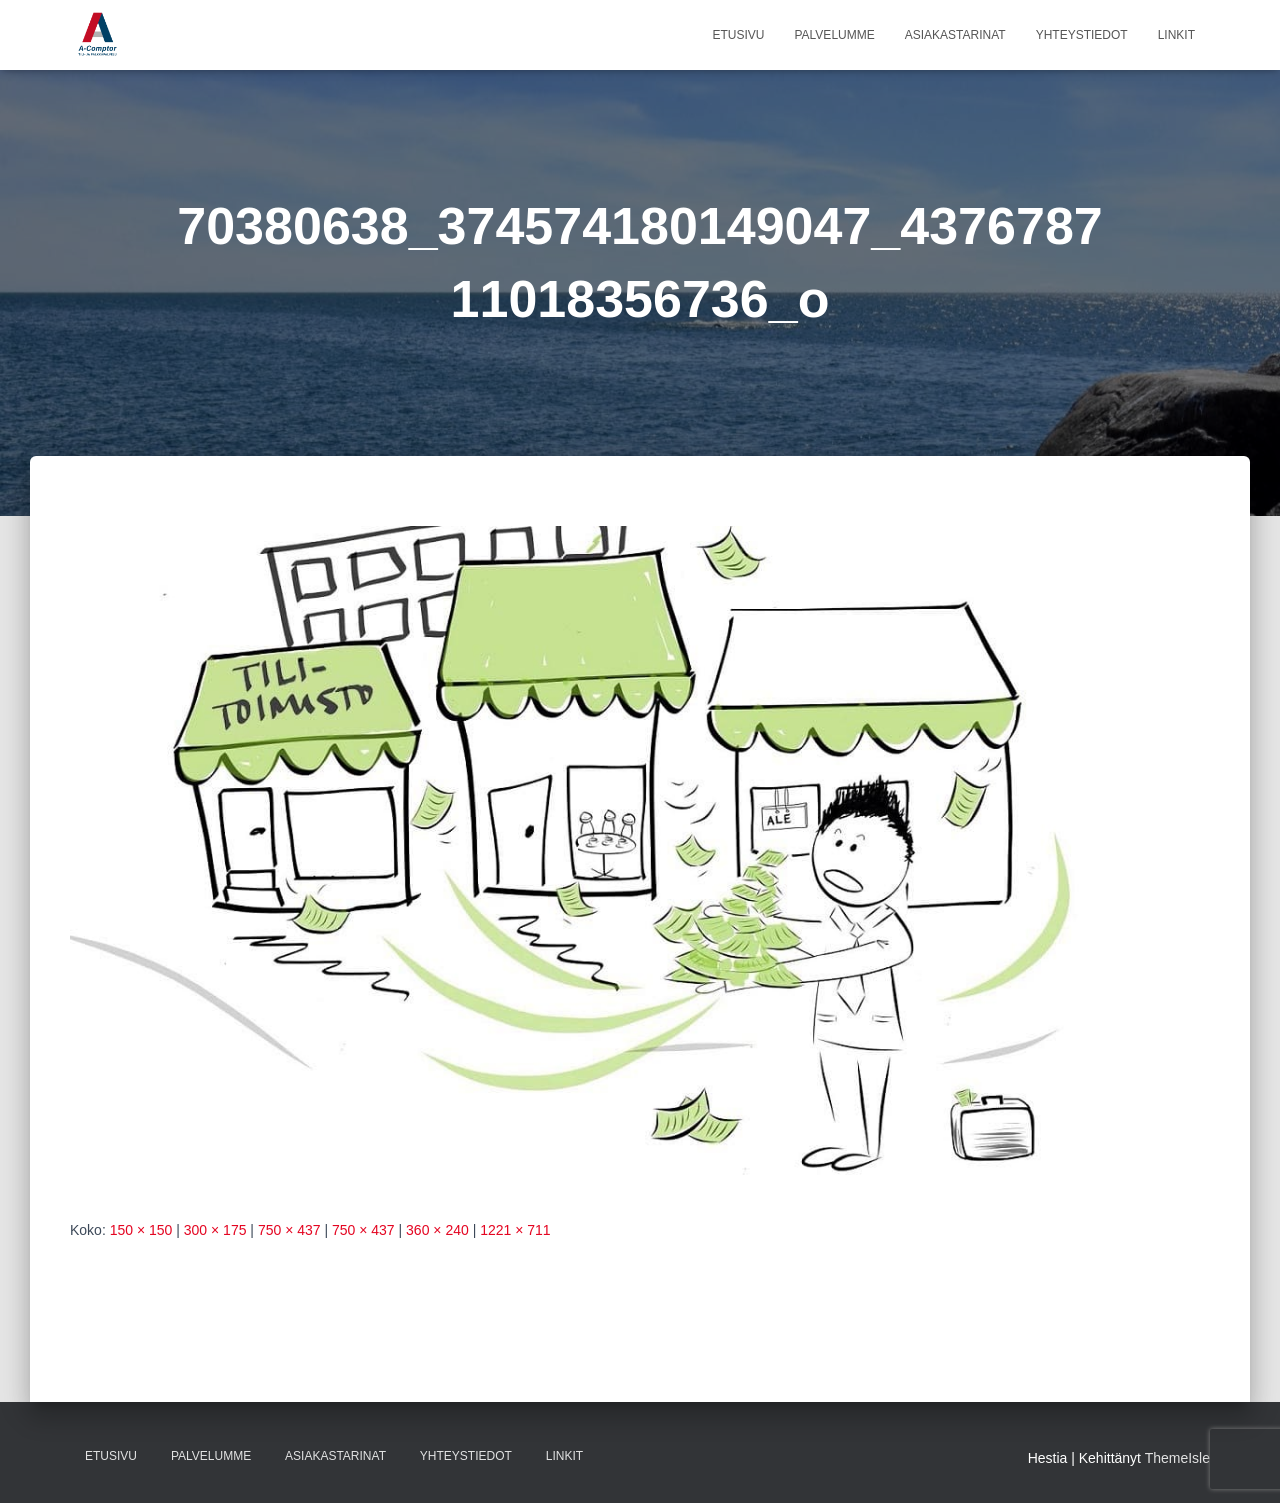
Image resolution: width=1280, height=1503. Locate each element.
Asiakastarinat (955, 35)
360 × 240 (437, 1230)
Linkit (1176, 35)
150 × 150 (141, 1230)
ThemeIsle (1177, 1458)
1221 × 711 (515, 1230)
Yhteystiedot (1082, 35)
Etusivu (738, 35)
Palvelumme (834, 35)
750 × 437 (289, 1230)
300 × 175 (215, 1230)
